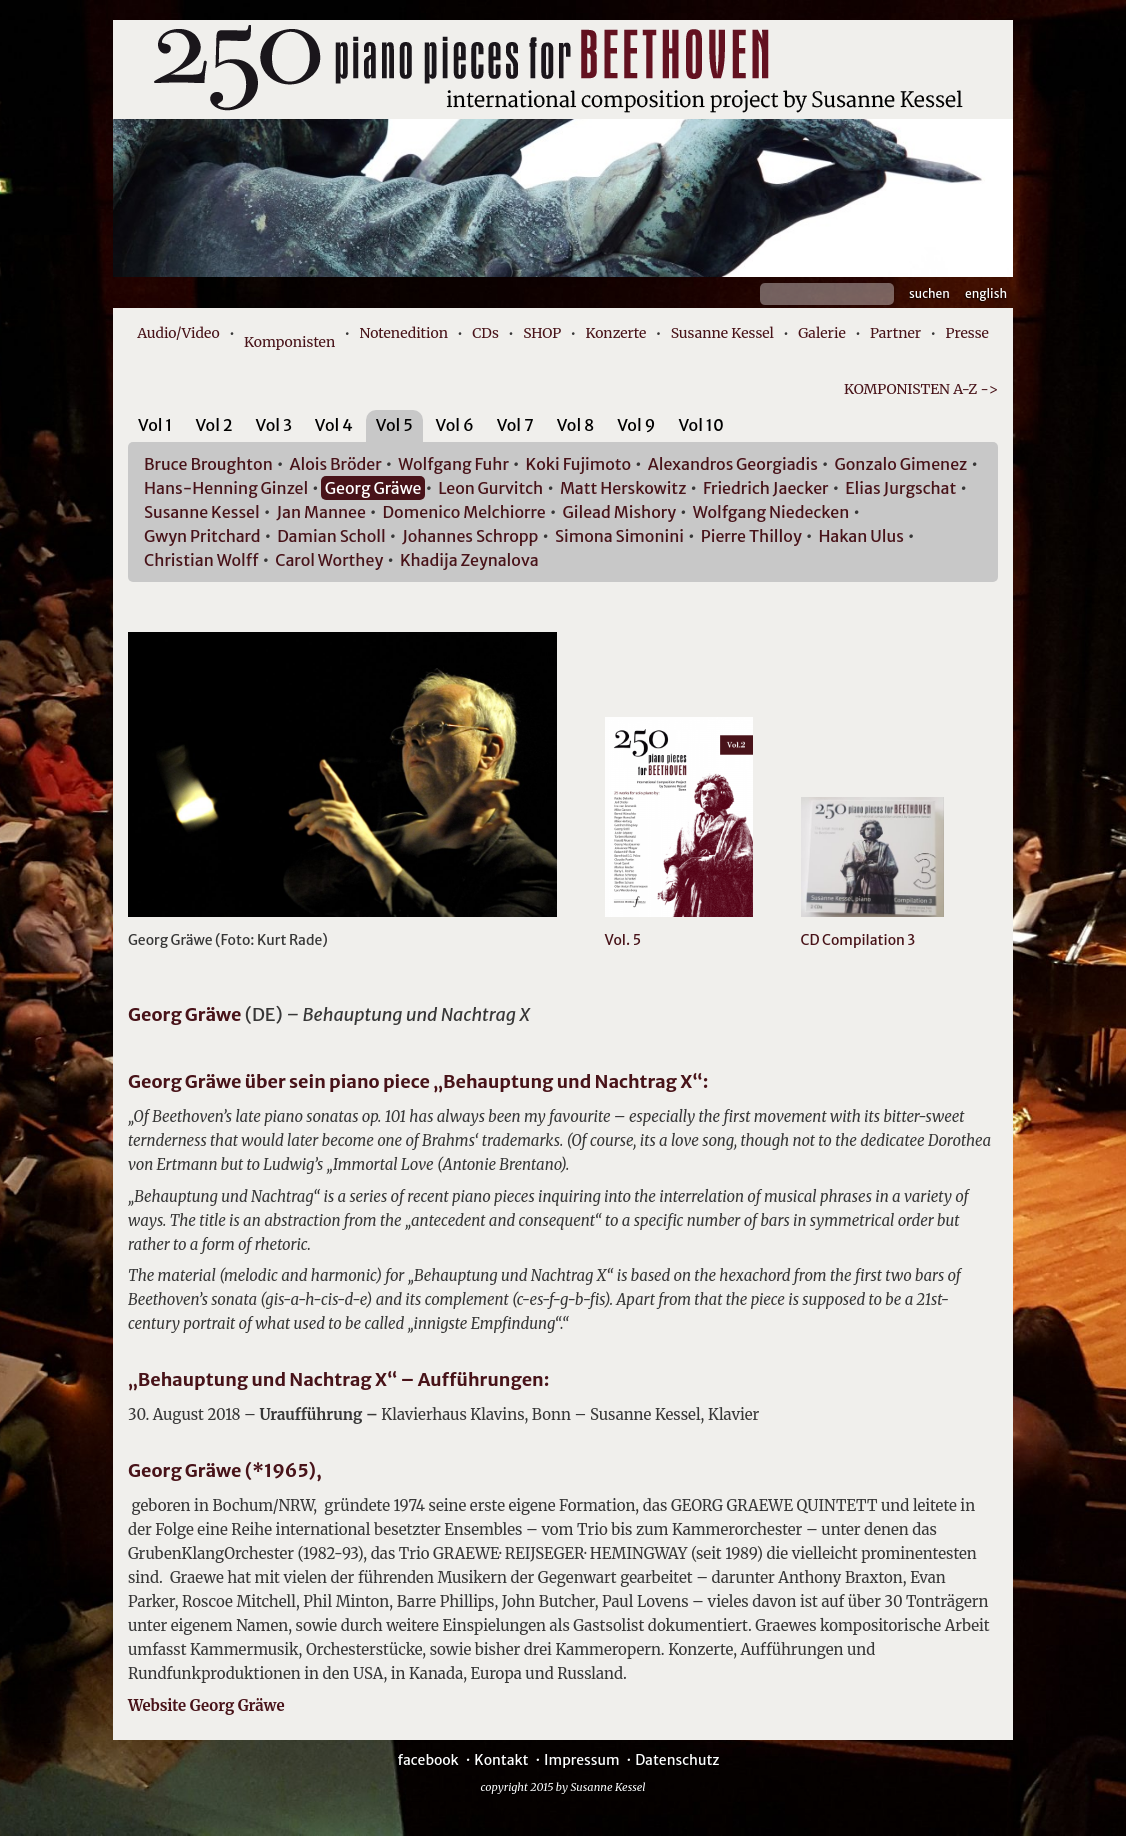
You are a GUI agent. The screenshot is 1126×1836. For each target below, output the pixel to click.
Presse (966, 333)
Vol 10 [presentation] (700, 425)
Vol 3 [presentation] (274, 425)
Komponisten (289, 342)
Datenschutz (677, 1760)
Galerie (822, 333)
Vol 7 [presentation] (515, 425)
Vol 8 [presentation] (576, 425)
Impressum (581, 1760)
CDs (485, 333)
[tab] (155, 428)
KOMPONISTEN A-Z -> (921, 389)
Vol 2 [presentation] (213, 425)
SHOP (542, 333)
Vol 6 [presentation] (455, 425)
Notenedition (403, 333)
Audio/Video (178, 333)
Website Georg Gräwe (206, 1705)
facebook (427, 1760)
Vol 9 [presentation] (636, 425)
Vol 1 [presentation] (155, 425)
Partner (895, 333)
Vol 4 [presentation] (334, 425)
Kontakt (501, 1760)
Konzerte (615, 333)
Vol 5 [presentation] (394, 425)
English (986, 293)
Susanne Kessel (722, 333)
